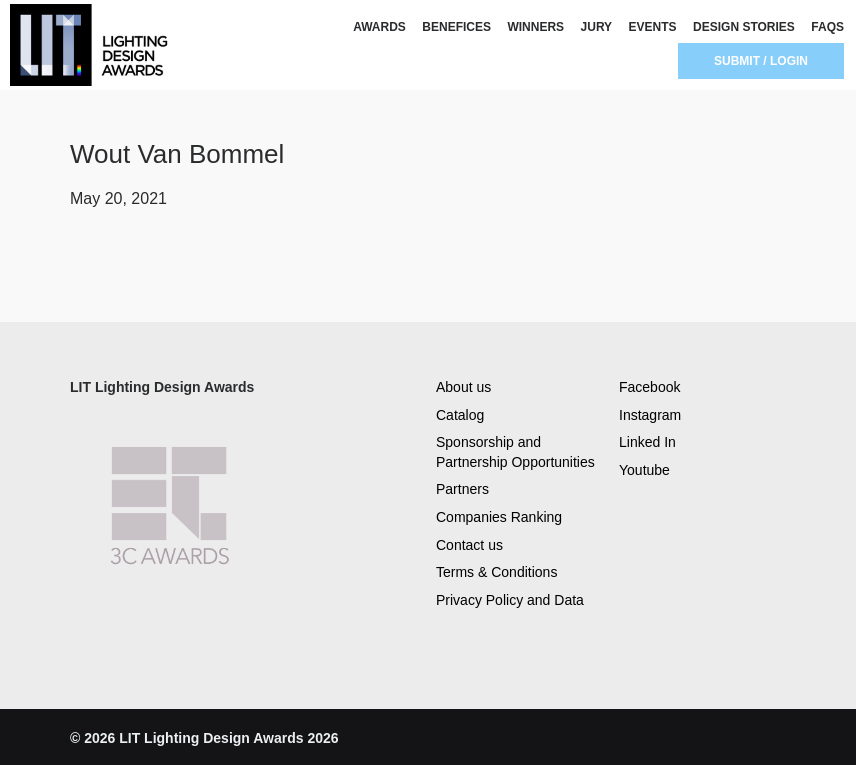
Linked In (647, 442)
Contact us (469, 545)
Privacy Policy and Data (510, 600)
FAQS (827, 27)
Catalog (460, 415)
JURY (597, 27)
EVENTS (653, 27)
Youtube (644, 470)
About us (463, 387)
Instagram (650, 415)
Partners (462, 489)
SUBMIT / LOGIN (761, 61)
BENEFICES (456, 27)
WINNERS (535, 27)
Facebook (649, 387)
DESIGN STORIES (744, 27)
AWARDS (379, 27)
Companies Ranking (499, 517)
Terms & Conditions (496, 572)
